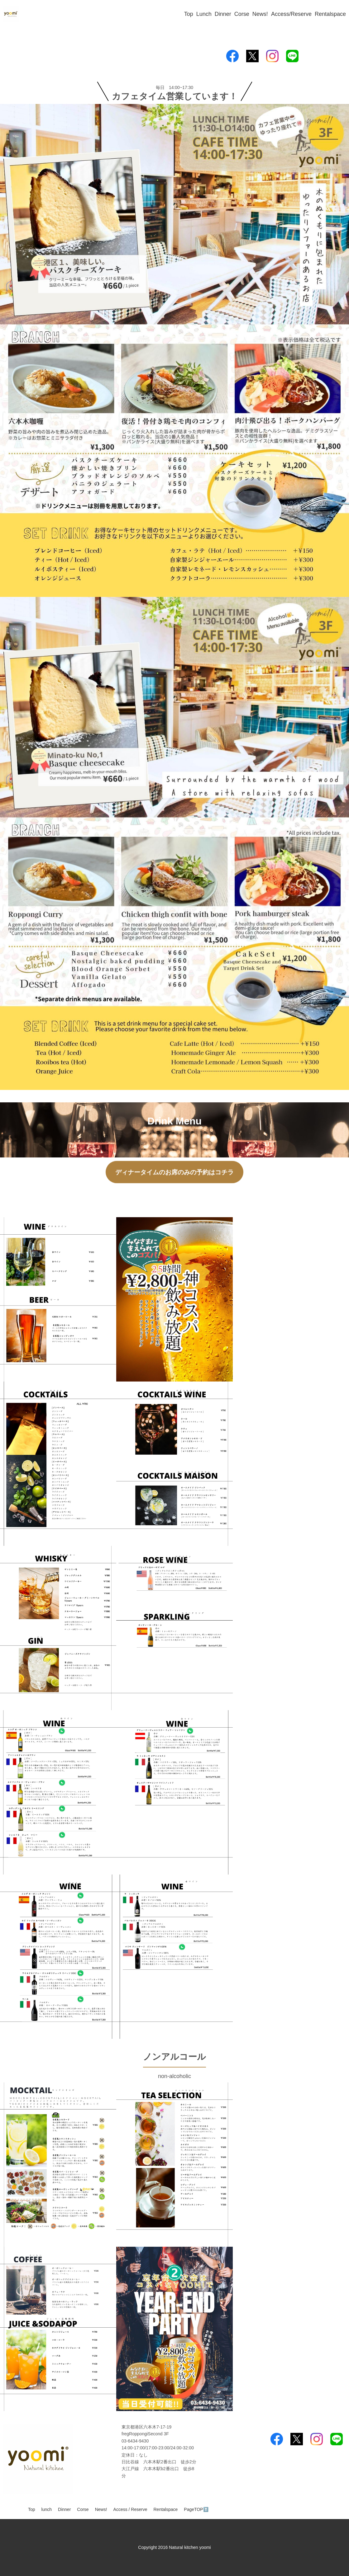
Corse (241, 14)
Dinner (223, 14)
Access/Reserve (291, 14)
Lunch (204, 14)
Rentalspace (330, 14)
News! (260, 14)
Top (188, 14)
